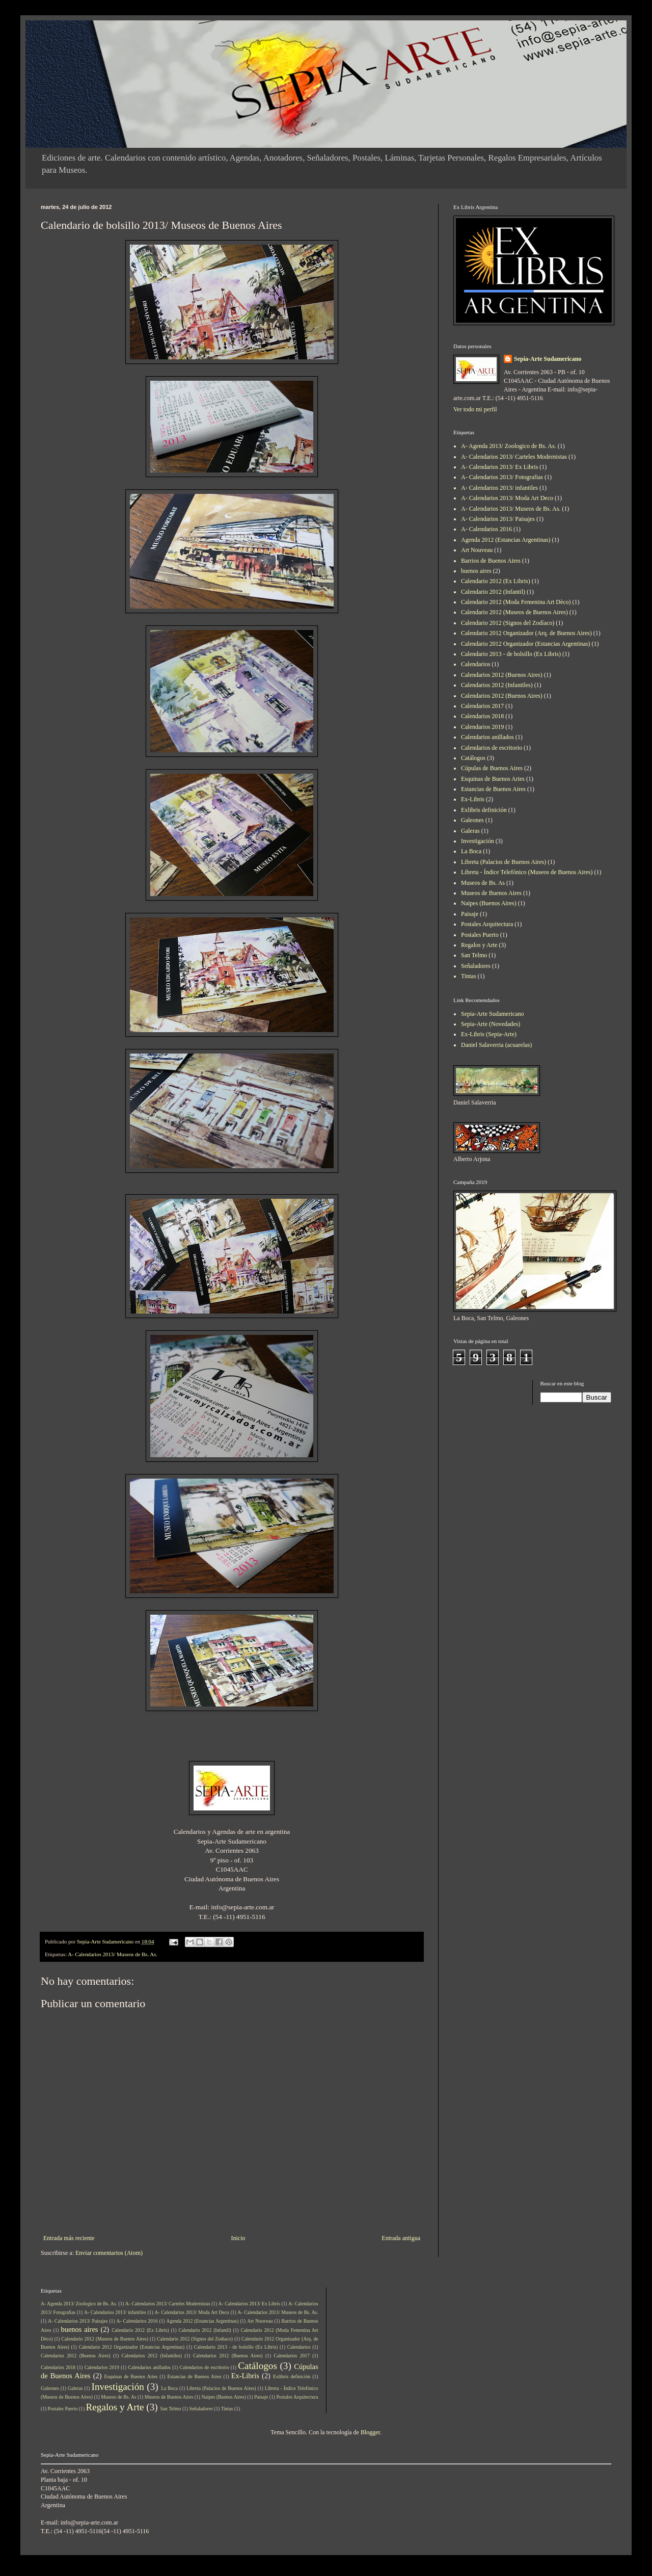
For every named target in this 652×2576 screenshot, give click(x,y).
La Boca (471, 851)
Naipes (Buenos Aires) (489, 903)
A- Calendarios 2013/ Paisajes (498, 518)
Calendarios (475, 664)
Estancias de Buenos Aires (493, 789)
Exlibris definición (484, 809)
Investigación (477, 841)
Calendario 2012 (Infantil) (493, 591)
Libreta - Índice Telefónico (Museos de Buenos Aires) (527, 872)
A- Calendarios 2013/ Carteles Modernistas (514, 456)
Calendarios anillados (487, 737)
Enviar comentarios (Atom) (109, 2252)
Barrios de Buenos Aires (491, 560)
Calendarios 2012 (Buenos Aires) (501, 674)
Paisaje (469, 913)
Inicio (238, 2238)
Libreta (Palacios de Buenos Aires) (503, 861)
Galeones (472, 820)
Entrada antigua (401, 2238)
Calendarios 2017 (482, 705)
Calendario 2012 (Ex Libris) (495, 581)
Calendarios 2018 (482, 716)
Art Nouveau (477, 550)
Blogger (370, 2432)
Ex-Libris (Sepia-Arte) (489, 1034)
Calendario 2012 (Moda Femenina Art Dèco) (516, 602)
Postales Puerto (480, 934)
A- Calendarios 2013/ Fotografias (502, 477)
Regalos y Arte (479, 945)
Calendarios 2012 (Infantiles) (497, 685)
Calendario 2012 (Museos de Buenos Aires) (514, 612)
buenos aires (476, 570)
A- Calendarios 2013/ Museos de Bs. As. (112, 1954)
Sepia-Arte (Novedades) (490, 1024)
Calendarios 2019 (482, 726)
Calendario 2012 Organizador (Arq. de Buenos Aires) (526, 633)
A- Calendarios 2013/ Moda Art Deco (507, 498)
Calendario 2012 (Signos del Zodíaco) (507, 622)
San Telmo (474, 955)
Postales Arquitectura (487, 924)
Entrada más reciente (69, 2238)
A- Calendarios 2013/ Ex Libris (499, 466)
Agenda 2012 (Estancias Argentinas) (505, 539)
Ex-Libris (472, 799)
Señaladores (476, 965)
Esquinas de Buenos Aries (493, 778)
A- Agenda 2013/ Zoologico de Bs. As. (508, 446)
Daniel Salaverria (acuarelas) (496, 1044)
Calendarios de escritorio (491, 747)
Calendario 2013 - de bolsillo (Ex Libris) (511, 654)
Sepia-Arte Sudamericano (547, 358)
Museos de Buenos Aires (491, 893)
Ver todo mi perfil (475, 409)
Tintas (468, 976)
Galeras (470, 830)
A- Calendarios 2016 (486, 529)
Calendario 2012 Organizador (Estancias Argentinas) (525, 643)
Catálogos (473, 757)
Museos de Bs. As (483, 882)
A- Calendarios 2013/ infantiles (499, 487)
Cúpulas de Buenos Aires (492, 768)
